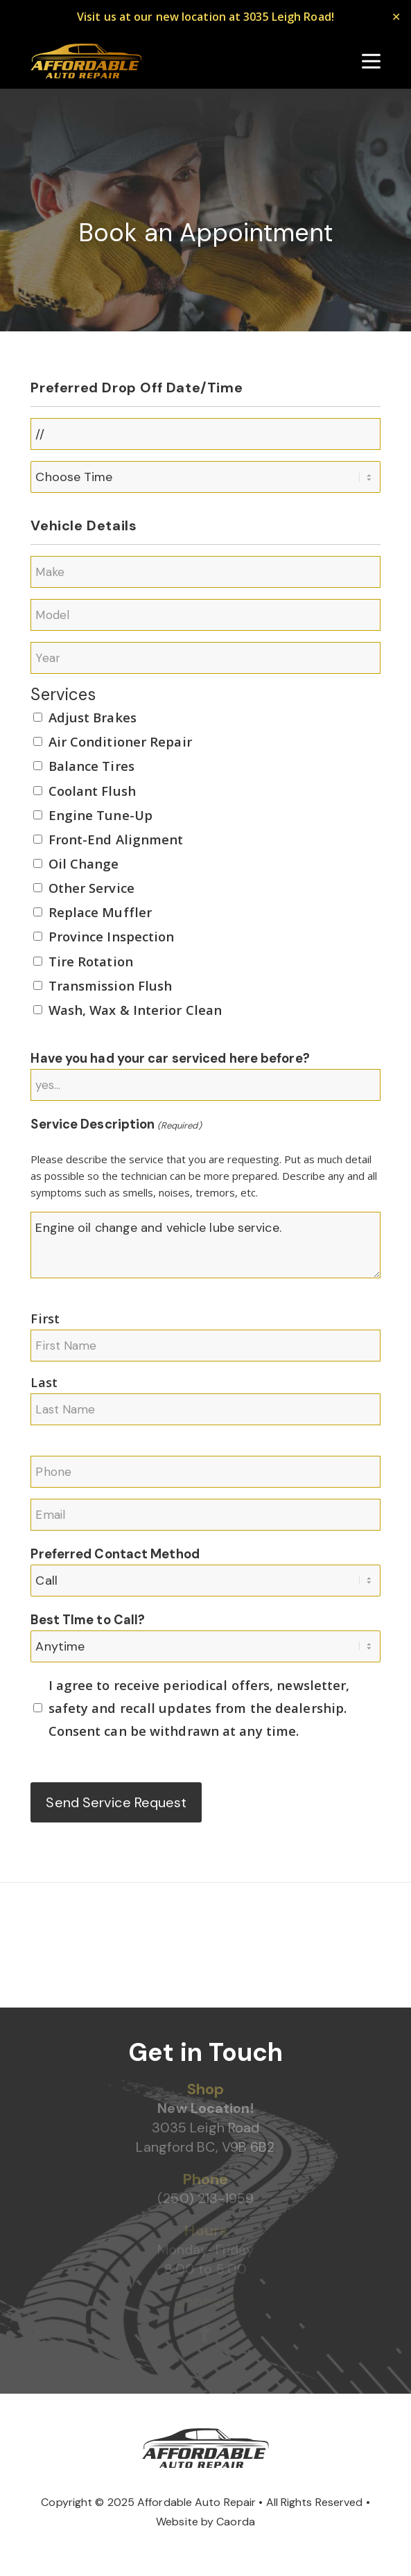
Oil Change (84, 863)
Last (43, 1382)
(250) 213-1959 (205, 2198)
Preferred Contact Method (114, 1554)
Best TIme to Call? (87, 1620)
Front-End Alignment (116, 839)
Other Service (91, 887)
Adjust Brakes (93, 717)
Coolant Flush (92, 790)
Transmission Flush (111, 985)
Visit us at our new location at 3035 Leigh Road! (205, 16)
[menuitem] (371, 61)
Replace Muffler (100, 912)
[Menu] (371, 61)
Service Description (115, 1125)
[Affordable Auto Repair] (85, 61)
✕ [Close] (396, 17)
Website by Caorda (205, 2521)
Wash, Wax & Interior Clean (135, 1009)
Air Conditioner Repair (120, 741)
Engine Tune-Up (100, 815)
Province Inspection (112, 936)
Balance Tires (91, 765)
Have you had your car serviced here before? (169, 1058)
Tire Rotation (91, 961)
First (45, 1318)
